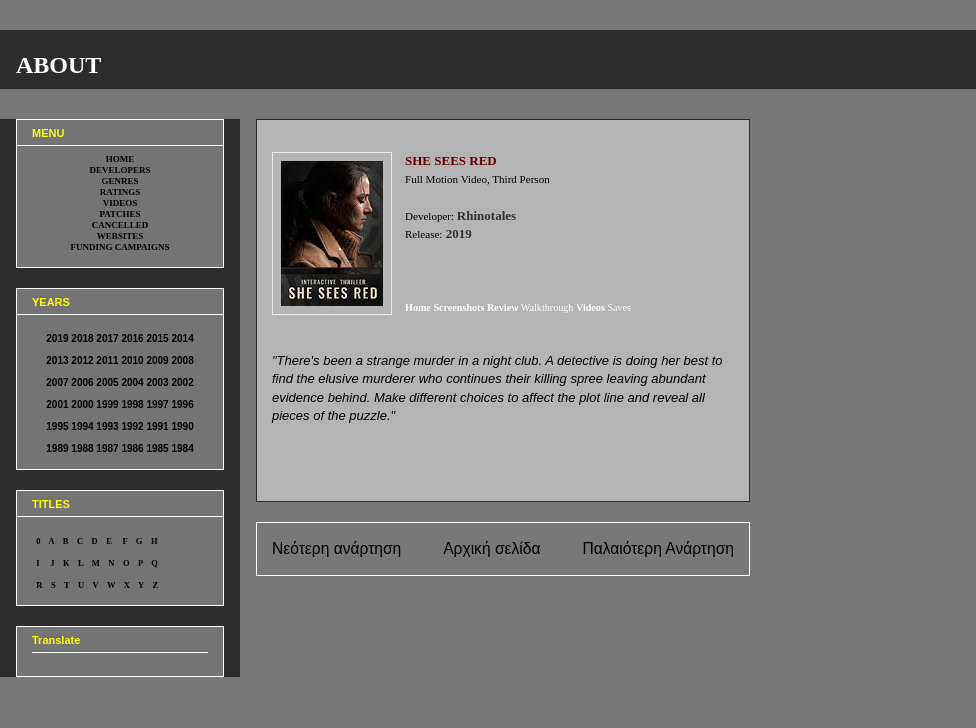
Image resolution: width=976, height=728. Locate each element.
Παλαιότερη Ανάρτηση (658, 548)
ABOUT (58, 65)
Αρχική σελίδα (491, 548)
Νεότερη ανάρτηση (336, 548)
